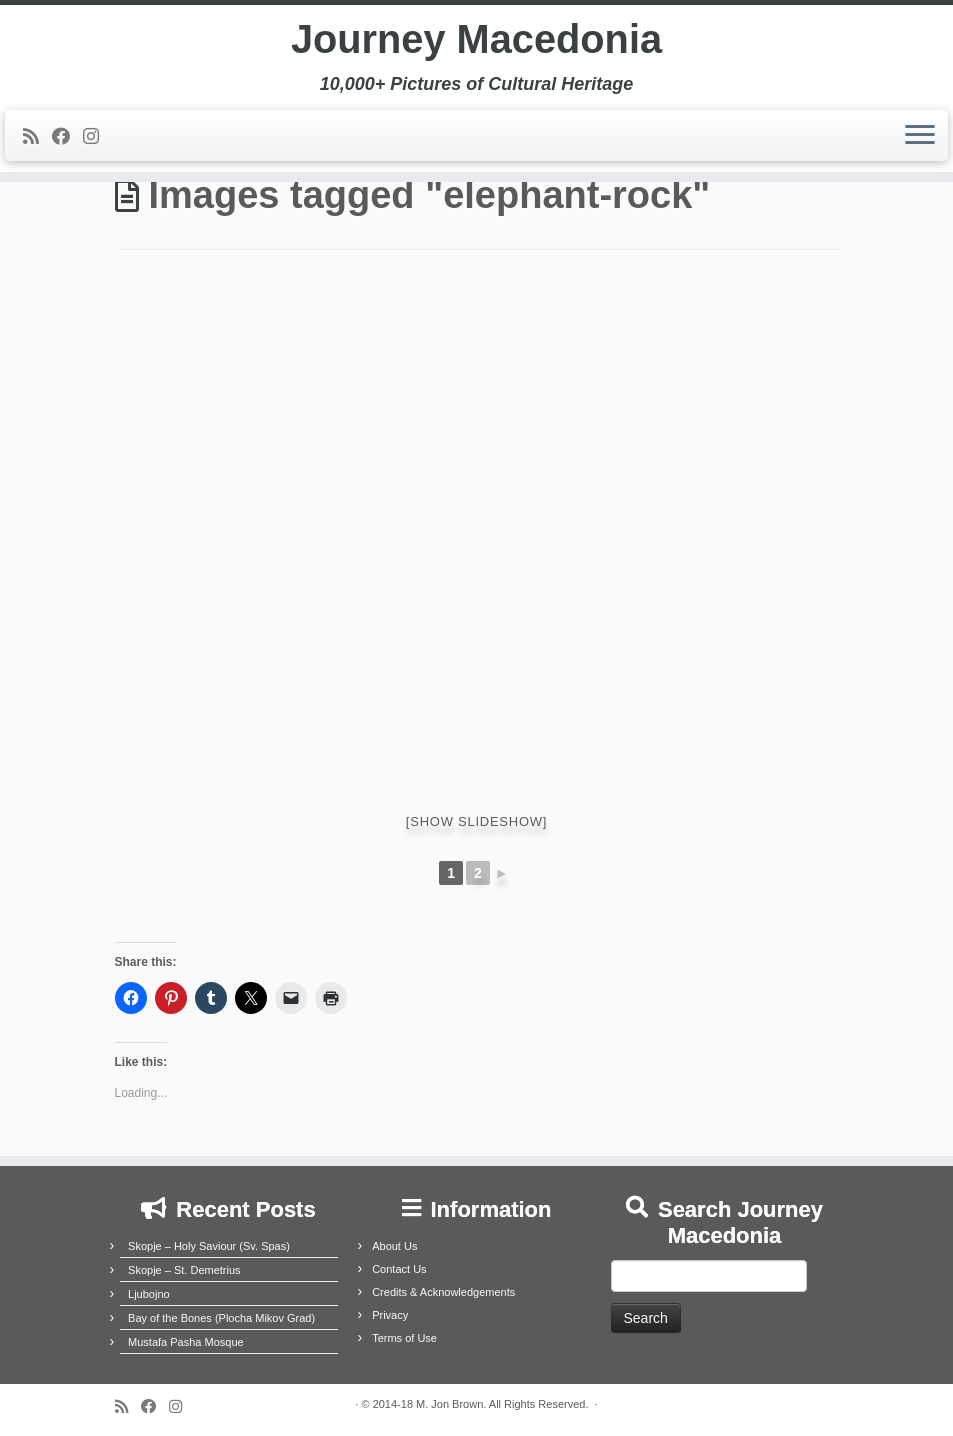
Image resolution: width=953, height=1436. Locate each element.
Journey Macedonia (476, 40)
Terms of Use (404, 1338)
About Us (394, 1246)
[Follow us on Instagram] (97, 138)
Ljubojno (149, 1294)
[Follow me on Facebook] (67, 138)
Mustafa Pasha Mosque (186, 1342)
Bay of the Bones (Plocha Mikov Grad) (221, 1318)
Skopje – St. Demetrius (184, 1270)
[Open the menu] (920, 137)
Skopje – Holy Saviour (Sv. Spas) (209, 1246)
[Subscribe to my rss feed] (37, 138)
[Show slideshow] (476, 821)
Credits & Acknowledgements (443, 1292)
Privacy (390, 1315)
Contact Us (399, 1269)
